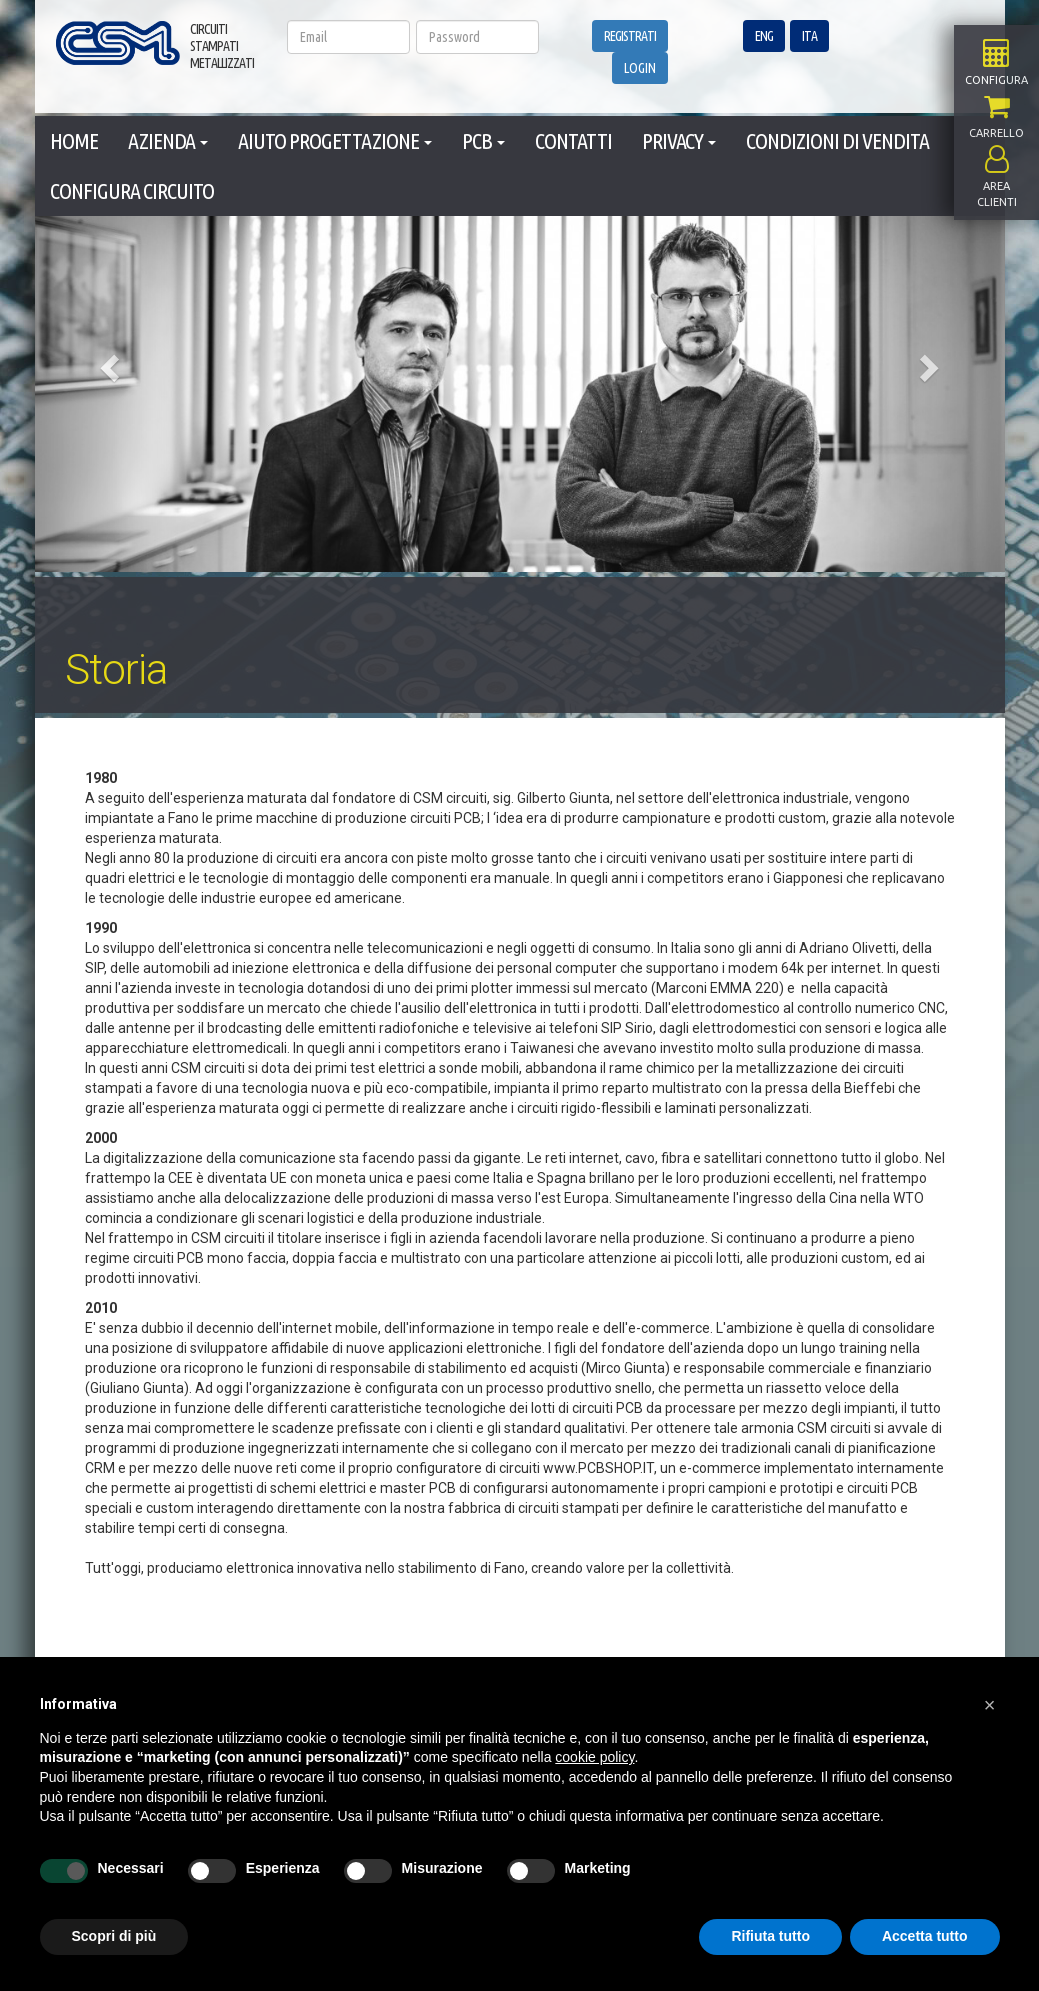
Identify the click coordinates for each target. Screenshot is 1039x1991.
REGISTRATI (630, 36)
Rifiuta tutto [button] (770, 1936)
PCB (483, 140)
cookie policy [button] (594, 1757)
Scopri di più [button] (114, 1936)
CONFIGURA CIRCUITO (132, 190)
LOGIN (640, 68)
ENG (764, 36)
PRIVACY (679, 140)
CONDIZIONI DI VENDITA (837, 140)
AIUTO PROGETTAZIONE (335, 140)
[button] (108, 362)
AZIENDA (168, 140)
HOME (74, 140)
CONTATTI (573, 140)
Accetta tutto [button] (925, 1936)
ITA (809, 36)
